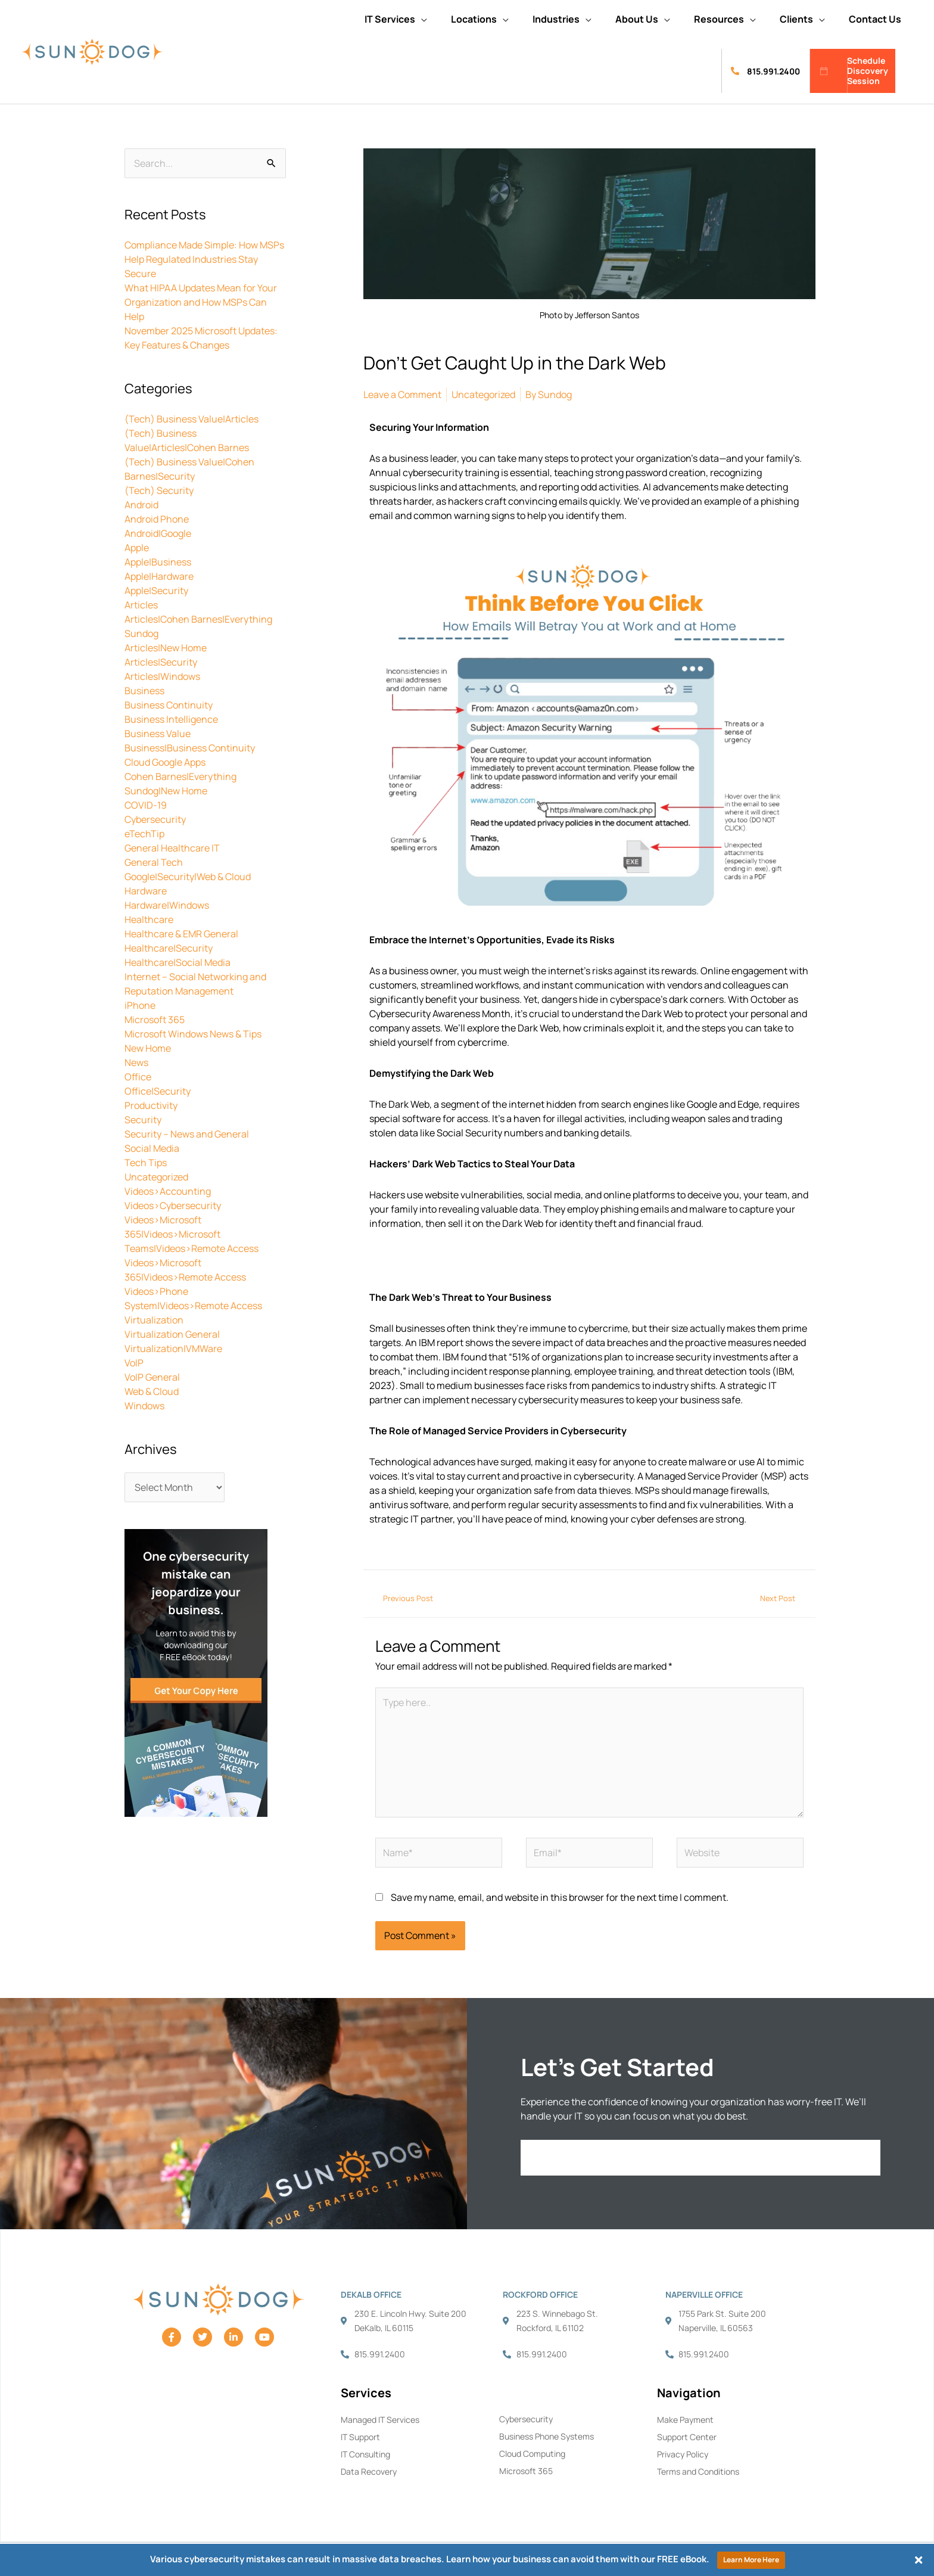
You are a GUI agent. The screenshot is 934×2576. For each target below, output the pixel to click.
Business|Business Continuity (189, 747)
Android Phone (156, 519)
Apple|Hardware (159, 576)
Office (137, 1076)
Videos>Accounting (167, 1191)
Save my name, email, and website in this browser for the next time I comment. (559, 1897)
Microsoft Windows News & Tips (192, 1033)
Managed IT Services (380, 2419)
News (136, 1062)
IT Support (360, 2437)
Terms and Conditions (698, 2471)
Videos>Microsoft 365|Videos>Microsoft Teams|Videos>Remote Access (191, 1234)
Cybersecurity (155, 819)
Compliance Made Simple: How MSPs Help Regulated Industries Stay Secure (204, 259)
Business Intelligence (171, 719)
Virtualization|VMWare (173, 1348)
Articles (141, 604)
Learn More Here (751, 2560)
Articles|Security (160, 662)
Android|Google (157, 533)
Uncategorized (156, 1176)
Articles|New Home (165, 647)
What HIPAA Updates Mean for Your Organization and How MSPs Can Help (200, 302)
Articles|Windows (162, 676)
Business (144, 690)
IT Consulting (365, 2454)
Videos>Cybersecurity (172, 1205)
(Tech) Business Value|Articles (191, 418)
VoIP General (152, 1377)
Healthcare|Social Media (177, 962)
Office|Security (157, 1091)
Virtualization (153, 1319)
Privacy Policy (682, 2454)
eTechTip (144, 833)
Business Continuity (168, 704)
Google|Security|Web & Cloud (187, 876)
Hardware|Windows (166, 905)
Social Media (151, 1148)
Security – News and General (186, 1134)
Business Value (157, 733)
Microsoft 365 (154, 1019)
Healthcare (148, 919)
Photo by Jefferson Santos (589, 315)
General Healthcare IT (172, 847)
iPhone (139, 1005)
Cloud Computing (532, 2453)
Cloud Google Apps (165, 762)
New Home (147, 1048)
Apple (136, 547)
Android (141, 504)
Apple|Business (157, 561)
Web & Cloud (151, 1391)
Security (142, 1119)
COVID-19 (145, 805)
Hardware (145, 890)
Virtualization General (172, 1334)
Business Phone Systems (546, 2436)
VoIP (134, 1362)
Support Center (687, 2437)
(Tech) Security (159, 490)
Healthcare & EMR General (181, 933)
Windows (144, 1405)
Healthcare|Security (168, 948)
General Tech (153, 862)
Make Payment (685, 2419)
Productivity (151, 1105)
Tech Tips (145, 1162)
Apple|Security (156, 590)
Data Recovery (369, 2471)
